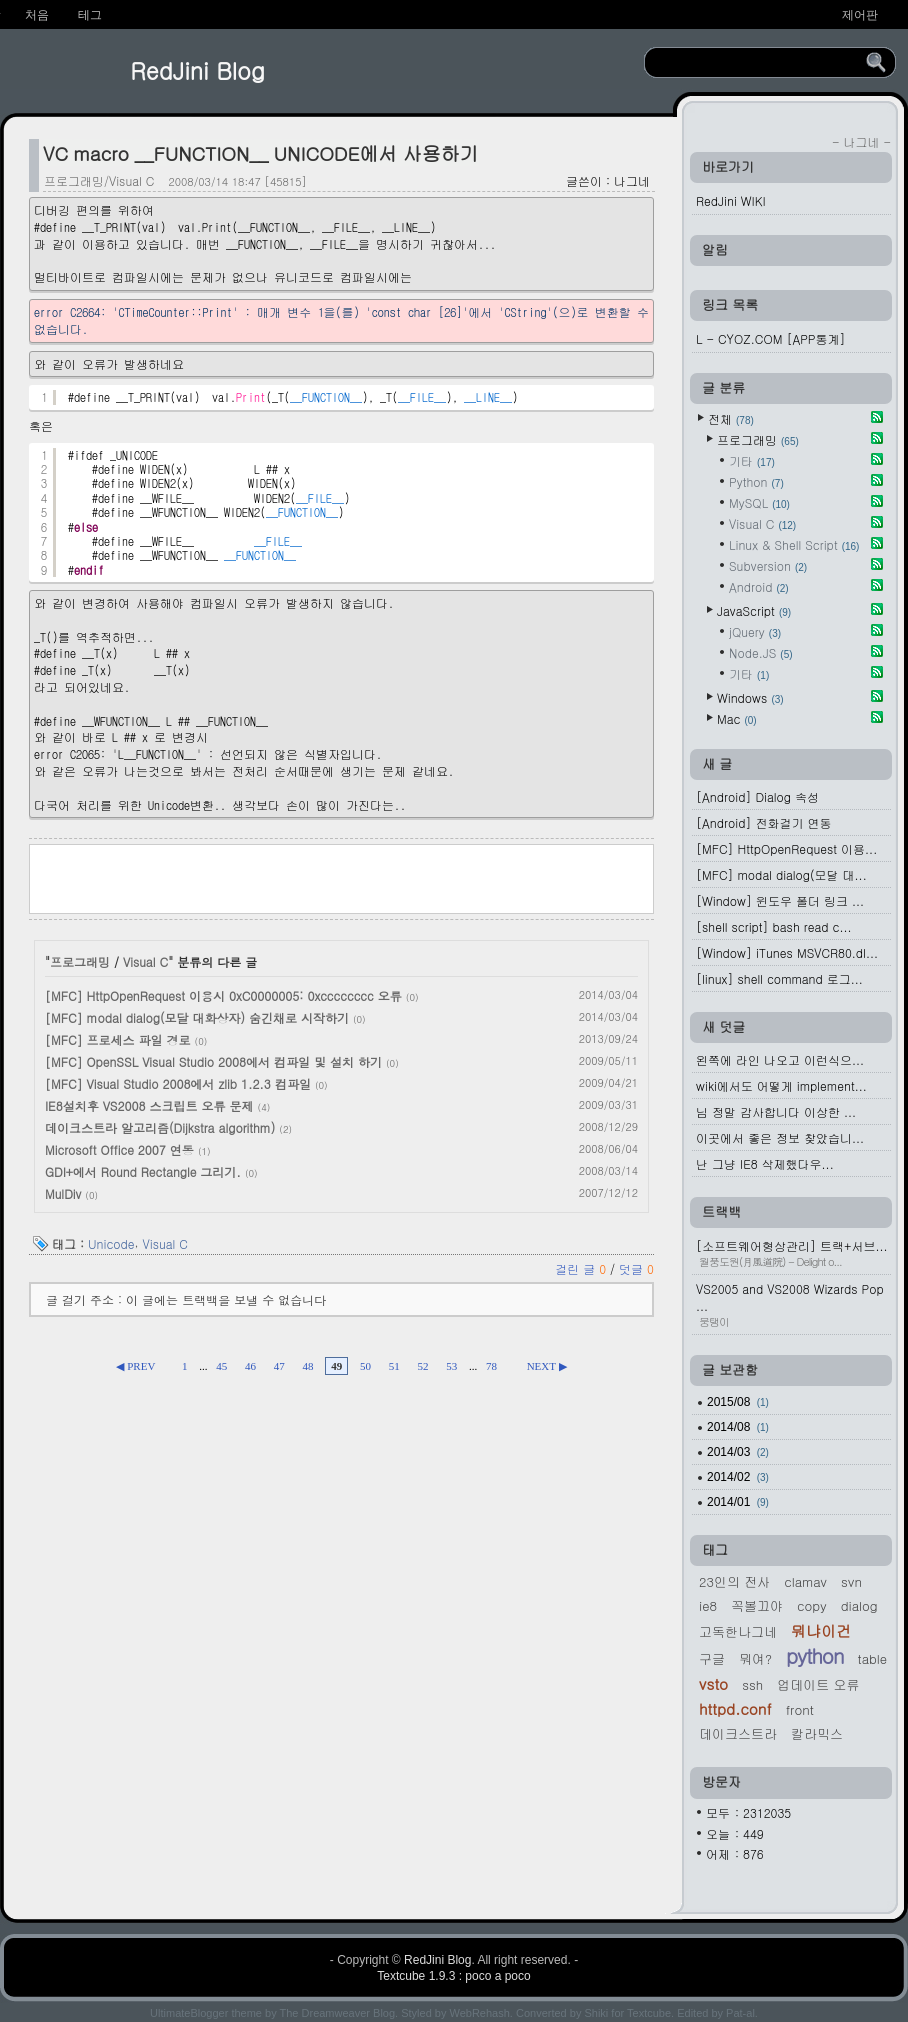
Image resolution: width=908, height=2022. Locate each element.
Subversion (768, 565)
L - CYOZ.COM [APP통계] (770, 338)
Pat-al (740, 2013)
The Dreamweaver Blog (338, 2013)
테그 (90, 15)
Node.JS (761, 652)
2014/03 (738, 1452)
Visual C (145, 961)
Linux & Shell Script (794, 544)
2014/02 (738, 1477)
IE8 (708, 1605)
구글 (712, 1658)
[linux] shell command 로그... (779, 978)
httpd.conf (735, 1708)
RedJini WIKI (731, 200)
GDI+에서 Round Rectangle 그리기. (143, 1171)
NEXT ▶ (547, 1366)
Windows (750, 697)
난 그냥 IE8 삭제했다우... (765, 1163)
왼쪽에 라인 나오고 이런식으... (780, 1059)
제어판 (860, 15)
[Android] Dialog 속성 (757, 796)
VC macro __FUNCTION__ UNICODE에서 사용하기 (261, 152)
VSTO (713, 1683)
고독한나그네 (738, 1631)
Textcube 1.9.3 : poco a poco (453, 1976)
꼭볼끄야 (757, 1605)
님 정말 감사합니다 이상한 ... (776, 1111)
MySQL (759, 502)
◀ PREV (136, 1366)
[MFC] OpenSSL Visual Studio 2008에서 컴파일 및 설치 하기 (213, 1061)
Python (756, 481)
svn (851, 1581)
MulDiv (63, 1193)
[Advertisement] (342, 877)
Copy (812, 1605)
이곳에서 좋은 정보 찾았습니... (780, 1137)
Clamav (805, 1581)
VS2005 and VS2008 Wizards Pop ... (793, 1304)
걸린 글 (582, 1268)
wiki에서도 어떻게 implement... (781, 1085)
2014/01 (738, 1502)
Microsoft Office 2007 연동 (119, 1149)
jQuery (755, 631)
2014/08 (738, 1427)
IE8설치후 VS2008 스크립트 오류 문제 (149, 1105)
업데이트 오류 (818, 1684)
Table (873, 1658)
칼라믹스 (817, 1733)
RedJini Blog (197, 70)
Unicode (111, 1243)
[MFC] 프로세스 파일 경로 (118, 1039)
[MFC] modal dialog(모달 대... (781, 874)
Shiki (596, 2013)
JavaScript (754, 610)
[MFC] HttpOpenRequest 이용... (786, 848)
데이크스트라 (738, 1733)
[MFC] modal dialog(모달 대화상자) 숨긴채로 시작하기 (197, 1017)
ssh (752, 1684)
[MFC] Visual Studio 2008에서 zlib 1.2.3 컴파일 (178, 1083)
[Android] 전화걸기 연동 (763, 822)
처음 (37, 15)
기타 (752, 460)
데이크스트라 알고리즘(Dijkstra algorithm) (160, 1127)
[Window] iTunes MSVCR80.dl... (787, 952)
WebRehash (480, 2013)
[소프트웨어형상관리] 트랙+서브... (793, 1253)
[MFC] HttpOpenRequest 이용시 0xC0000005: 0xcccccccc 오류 (223, 995)
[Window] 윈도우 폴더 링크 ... (780, 900)
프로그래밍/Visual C (99, 180)
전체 (731, 418)
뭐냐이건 (821, 1630)
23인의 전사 (734, 1581)
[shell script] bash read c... (773, 926)
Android (759, 586)
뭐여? (755, 1658)
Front (800, 1709)
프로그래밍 (80, 961)
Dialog (859, 1605)
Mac (737, 718)
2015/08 (738, 1402)
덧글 (636, 1268)
